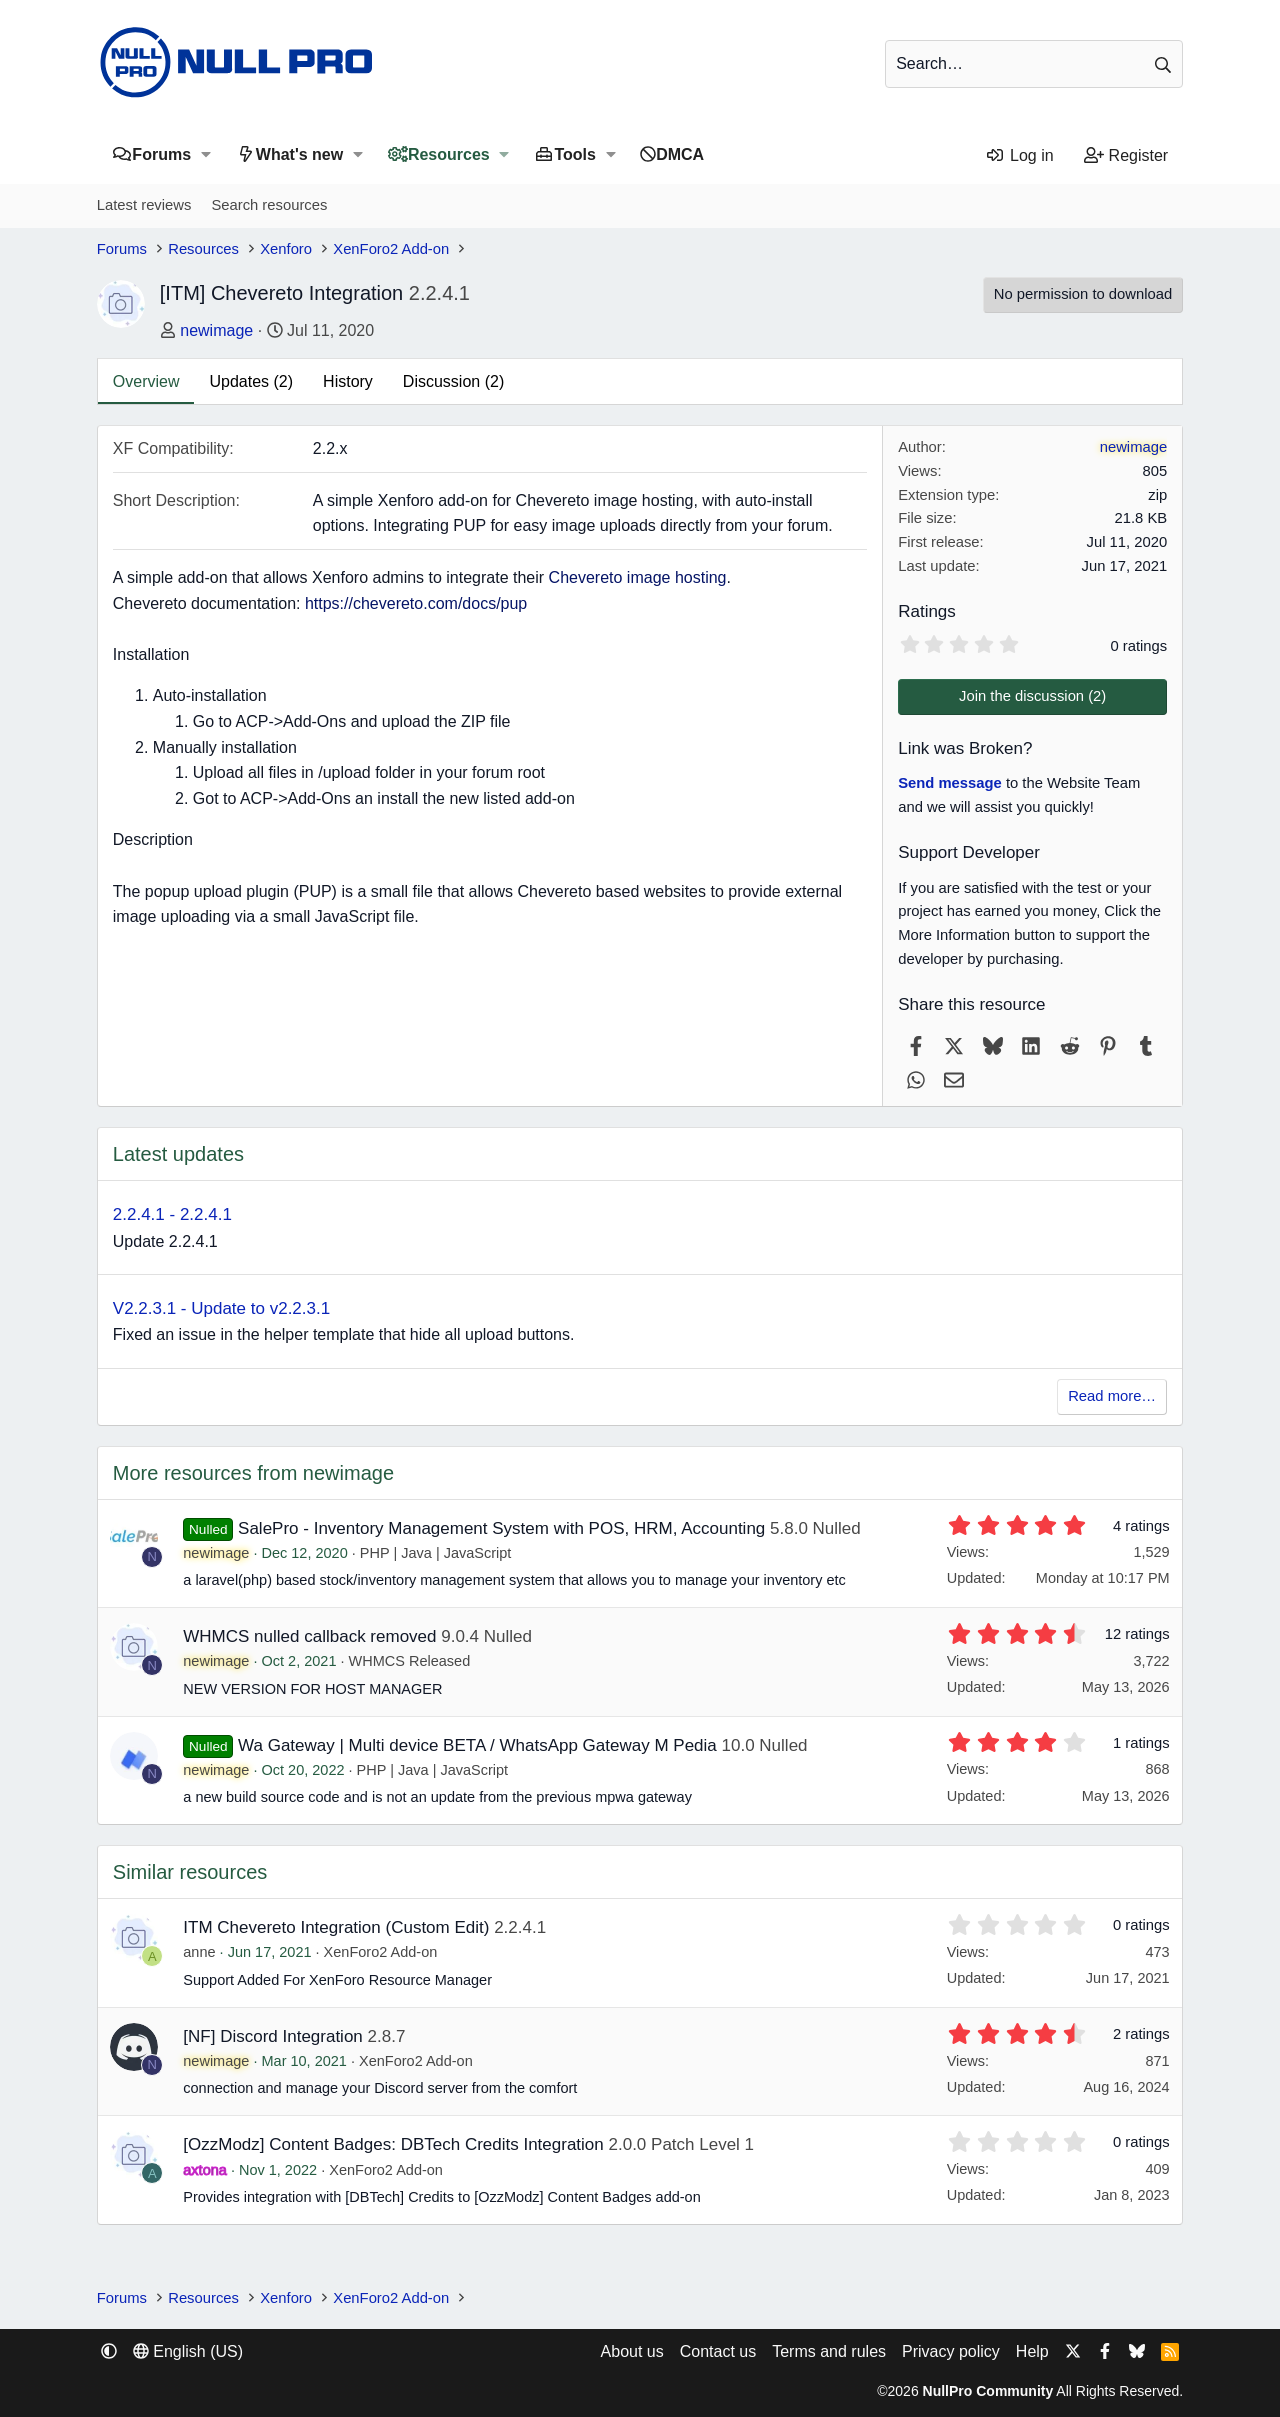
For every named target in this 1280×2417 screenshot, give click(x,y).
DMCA (680, 154)
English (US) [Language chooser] (188, 2351)
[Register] (1126, 156)
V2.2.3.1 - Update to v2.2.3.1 (221, 1308)
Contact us (718, 2351)
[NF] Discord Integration (273, 2036)
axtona (205, 2170)
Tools (574, 154)
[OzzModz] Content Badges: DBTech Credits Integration (393, 2144)
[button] (205, 154)
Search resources (269, 205)
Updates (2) (251, 381)
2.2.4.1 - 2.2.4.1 (172, 1214)
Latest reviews (144, 205)
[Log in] (1019, 156)
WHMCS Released (410, 1661)
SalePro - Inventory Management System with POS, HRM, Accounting (501, 1528)
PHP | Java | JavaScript (436, 1553)
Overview (146, 381)
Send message (950, 783)
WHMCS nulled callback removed (309, 1636)
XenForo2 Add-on (381, 1952)
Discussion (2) (453, 381)
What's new (299, 154)
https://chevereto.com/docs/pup (416, 603)
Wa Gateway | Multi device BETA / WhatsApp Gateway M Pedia (477, 1745)
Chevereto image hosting (638, 577)
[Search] (1034, 64)
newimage (216, 330)
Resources (449, 154)
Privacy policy (951, 2351)
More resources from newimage (253, 1473)
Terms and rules (829, 2351)
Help (1032, 2351)
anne (199, 1952)
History (348, 381)
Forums (161, 154)
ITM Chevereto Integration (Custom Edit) (336, 1927)
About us (632, 2351)
